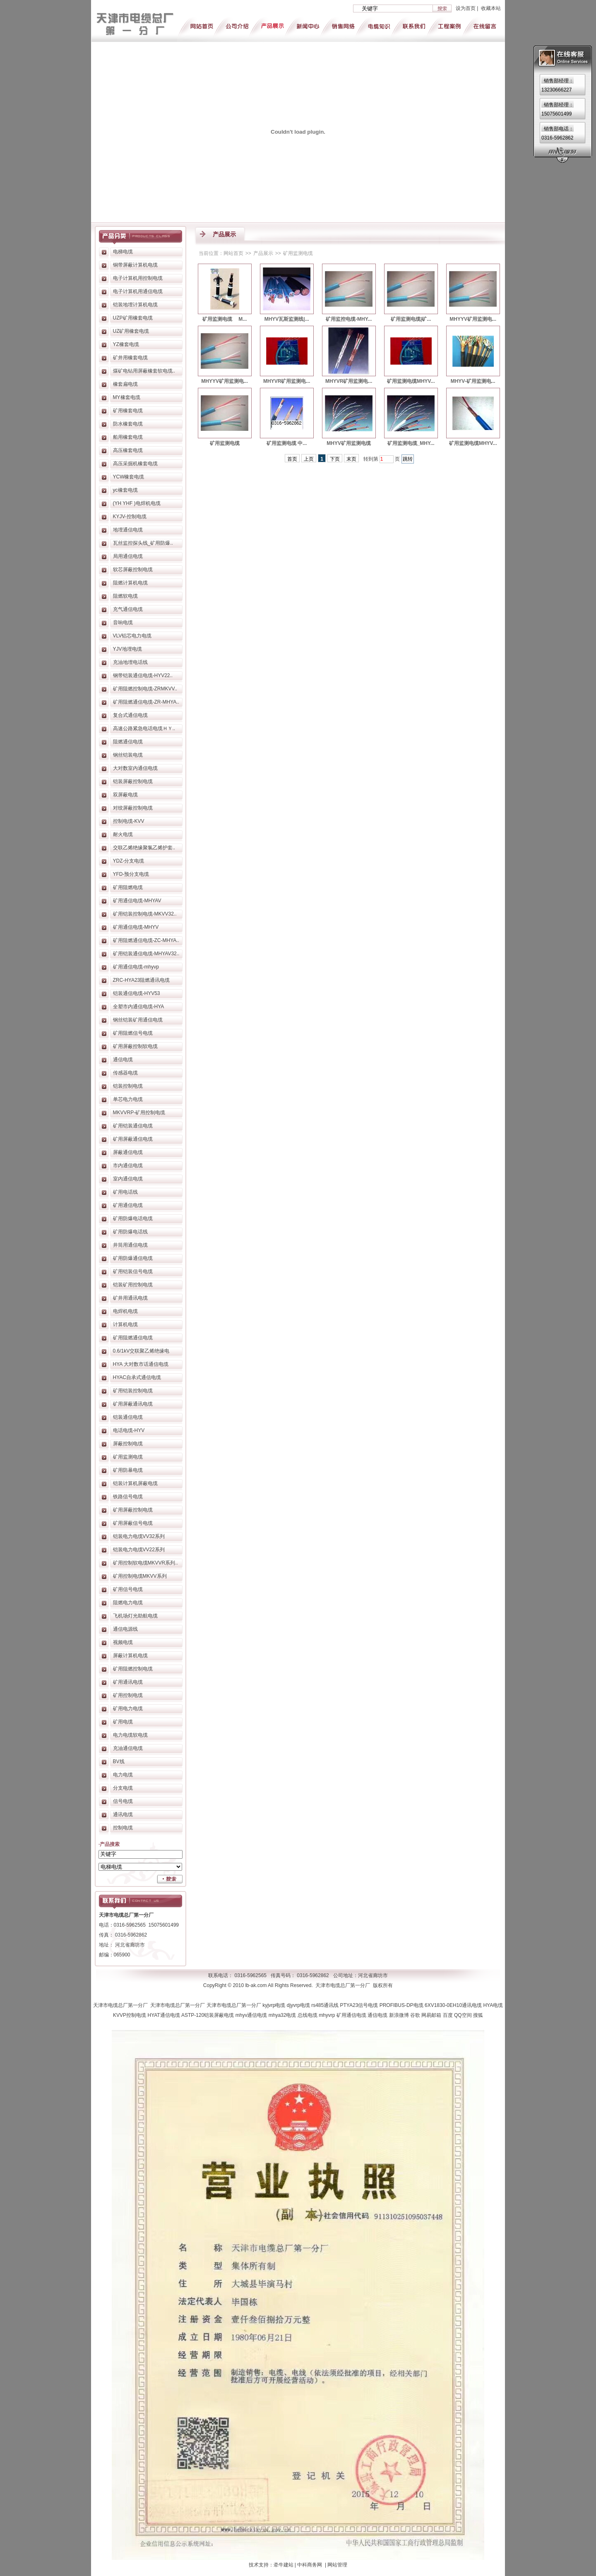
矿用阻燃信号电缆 (133, 1033)
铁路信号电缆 (128, 1496)
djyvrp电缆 (299, 2005)
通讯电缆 (123, 1814)
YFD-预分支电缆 (131, 874)
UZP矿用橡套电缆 (133, 318)
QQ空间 (463, 2015)
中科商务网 (309, 2565)
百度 (448, 2015)
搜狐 (478, 2015)
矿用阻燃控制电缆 (133, 1669)
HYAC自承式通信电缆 (137, 1377)
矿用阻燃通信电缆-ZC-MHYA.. (146, 940)
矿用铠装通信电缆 (133, 1126)
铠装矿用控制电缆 (133, 1285)
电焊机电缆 (125, 1311)
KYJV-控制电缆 (130, 516)
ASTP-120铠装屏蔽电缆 (208, 2015)
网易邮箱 (431, 2015)
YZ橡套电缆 (126, 344)
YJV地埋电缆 (127, 649)
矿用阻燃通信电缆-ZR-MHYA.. (146, 702)
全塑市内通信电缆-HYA (138, 1006)
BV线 (119, 1761)
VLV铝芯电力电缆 (132, 636)
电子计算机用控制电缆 (138, 278)
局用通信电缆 (128, 556)
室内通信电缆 (128, 1179)
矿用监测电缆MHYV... (411, 381)
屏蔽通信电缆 (128, 1152)
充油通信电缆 (128, 1748)
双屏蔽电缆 (125, 795)
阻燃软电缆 (125, 596)
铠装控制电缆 (128, 1086)
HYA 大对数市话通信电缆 (140, 1364)
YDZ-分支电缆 (128, 861)
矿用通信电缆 (128, 1205)
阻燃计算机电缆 (130, 583)
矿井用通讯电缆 (130, 1298)
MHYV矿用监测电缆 (349, 443)
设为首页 (466, 8)
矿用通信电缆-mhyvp (136, 967)
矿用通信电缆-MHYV (136, 927)
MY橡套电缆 (126, 397)
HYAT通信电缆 (164, 2015)
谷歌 (415, 2015)
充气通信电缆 (128, 609)
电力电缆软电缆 (130, 1735)
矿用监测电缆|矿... (411, 319)
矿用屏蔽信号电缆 (133, 1523)
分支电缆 (123, 1788)
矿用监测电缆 (128, 1457)
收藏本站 (491, 8)
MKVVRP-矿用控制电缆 (139, 1112)
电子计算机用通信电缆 (138, 291)
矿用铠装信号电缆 (133, 1271)
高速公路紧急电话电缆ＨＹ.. (144, 728)
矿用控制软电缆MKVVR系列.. (145, 1563)
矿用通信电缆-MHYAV (137, 901)
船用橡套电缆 (128, 437)
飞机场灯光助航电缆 (135, 1616)
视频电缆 (123, 1642)
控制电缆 (123, 1828)
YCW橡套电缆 (128, 477)
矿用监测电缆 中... (287, 443)
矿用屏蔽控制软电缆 (135, 1046)
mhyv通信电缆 (252, 2015)
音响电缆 (123, 622)
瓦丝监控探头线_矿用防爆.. (143, 543)
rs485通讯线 (325, 2005)
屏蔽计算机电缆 (130, 1655)
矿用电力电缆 (128, 1708)
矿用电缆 (123, 1722)
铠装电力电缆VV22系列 (139, 1549)
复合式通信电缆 (130, 715)
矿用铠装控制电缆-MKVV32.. (145, 914)
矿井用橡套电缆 (130, 357)
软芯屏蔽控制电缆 (133, 569)
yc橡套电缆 (125, 490)
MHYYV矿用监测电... (472, 319)
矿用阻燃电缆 (128, 887)
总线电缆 (308, 2015)
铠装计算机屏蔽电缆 (135, 1483)
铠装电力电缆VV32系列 (139, 1536)
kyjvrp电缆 (274, 2005)
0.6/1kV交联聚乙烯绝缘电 (141, 1351)
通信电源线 (125, 1629)
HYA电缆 (493, 2005)
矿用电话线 (125, 1192)
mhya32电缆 (283, 2015)
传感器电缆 (125, 1073)
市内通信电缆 (128, 1165)
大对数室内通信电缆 (135, 768)
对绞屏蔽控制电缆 (133, 808)
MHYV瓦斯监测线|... (286, 319)
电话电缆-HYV (129, 1430)
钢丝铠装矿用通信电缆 (138, 1020)
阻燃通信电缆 (128, 742)
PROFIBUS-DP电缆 (402, 2005)
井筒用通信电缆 (130, 1245)
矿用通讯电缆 (128, 1682)
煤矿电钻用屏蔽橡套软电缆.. (144, 371)
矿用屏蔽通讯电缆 (133, 1404)
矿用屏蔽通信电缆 (133, 1139)
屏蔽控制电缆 (128, 1444)
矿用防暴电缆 (128, 1470)
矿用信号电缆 (128, 1589)
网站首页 (233, 253)
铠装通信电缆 (128, 1417)
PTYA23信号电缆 (360, 2005)
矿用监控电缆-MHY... (349, 319)
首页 (292, 459)
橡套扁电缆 (125, 384)
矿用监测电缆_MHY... (411, 443)
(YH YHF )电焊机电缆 (137, 503)
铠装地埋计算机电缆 (135, 305)
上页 (309, 459)
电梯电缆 (123, 252)
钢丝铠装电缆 (128, 755)
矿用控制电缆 (128, 1695)
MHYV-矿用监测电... (473, 381)
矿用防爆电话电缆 (133, 1218)
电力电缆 (123, 1775)
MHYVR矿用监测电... (286, 381)
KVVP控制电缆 (130, 2015)
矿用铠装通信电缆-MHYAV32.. (146, 953)
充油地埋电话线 (130, 662)
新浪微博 (399, 2015)
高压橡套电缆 (128, 450)
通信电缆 (123, 1059)
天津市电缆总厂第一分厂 (122, 2005)
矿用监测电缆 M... (224, 319)
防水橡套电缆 (128, 424)
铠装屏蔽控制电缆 (133, 781)
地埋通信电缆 (128, 530)
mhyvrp (327, 2015)
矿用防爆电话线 (130, 1232)
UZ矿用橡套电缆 (131, 331)
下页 (335, 459)
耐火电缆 (123, 834)
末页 (351, 459)
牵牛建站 (283, 2565)
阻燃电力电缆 (128, 1602)
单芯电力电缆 (128, 1099)
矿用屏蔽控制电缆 (133, 1510)
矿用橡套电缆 (128, 410)
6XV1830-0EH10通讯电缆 (454, 2005)
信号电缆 (123, 1801)
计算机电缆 (125, 1324)
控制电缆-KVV (128, 821)
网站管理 (337, 2565)
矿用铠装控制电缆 (133, 1391)
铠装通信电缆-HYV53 (136, 993)
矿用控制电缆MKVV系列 (140, 1576)
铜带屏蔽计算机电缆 (135, 265)
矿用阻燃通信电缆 (133, 1338)
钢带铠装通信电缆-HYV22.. (143, 675)
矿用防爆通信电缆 (133, 1258)
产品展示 (263, 253)
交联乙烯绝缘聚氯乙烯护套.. (144, 848)
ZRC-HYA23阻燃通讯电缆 (141, 980)
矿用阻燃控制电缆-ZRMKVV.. (145, 689)
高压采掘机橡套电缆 (135, 463)
